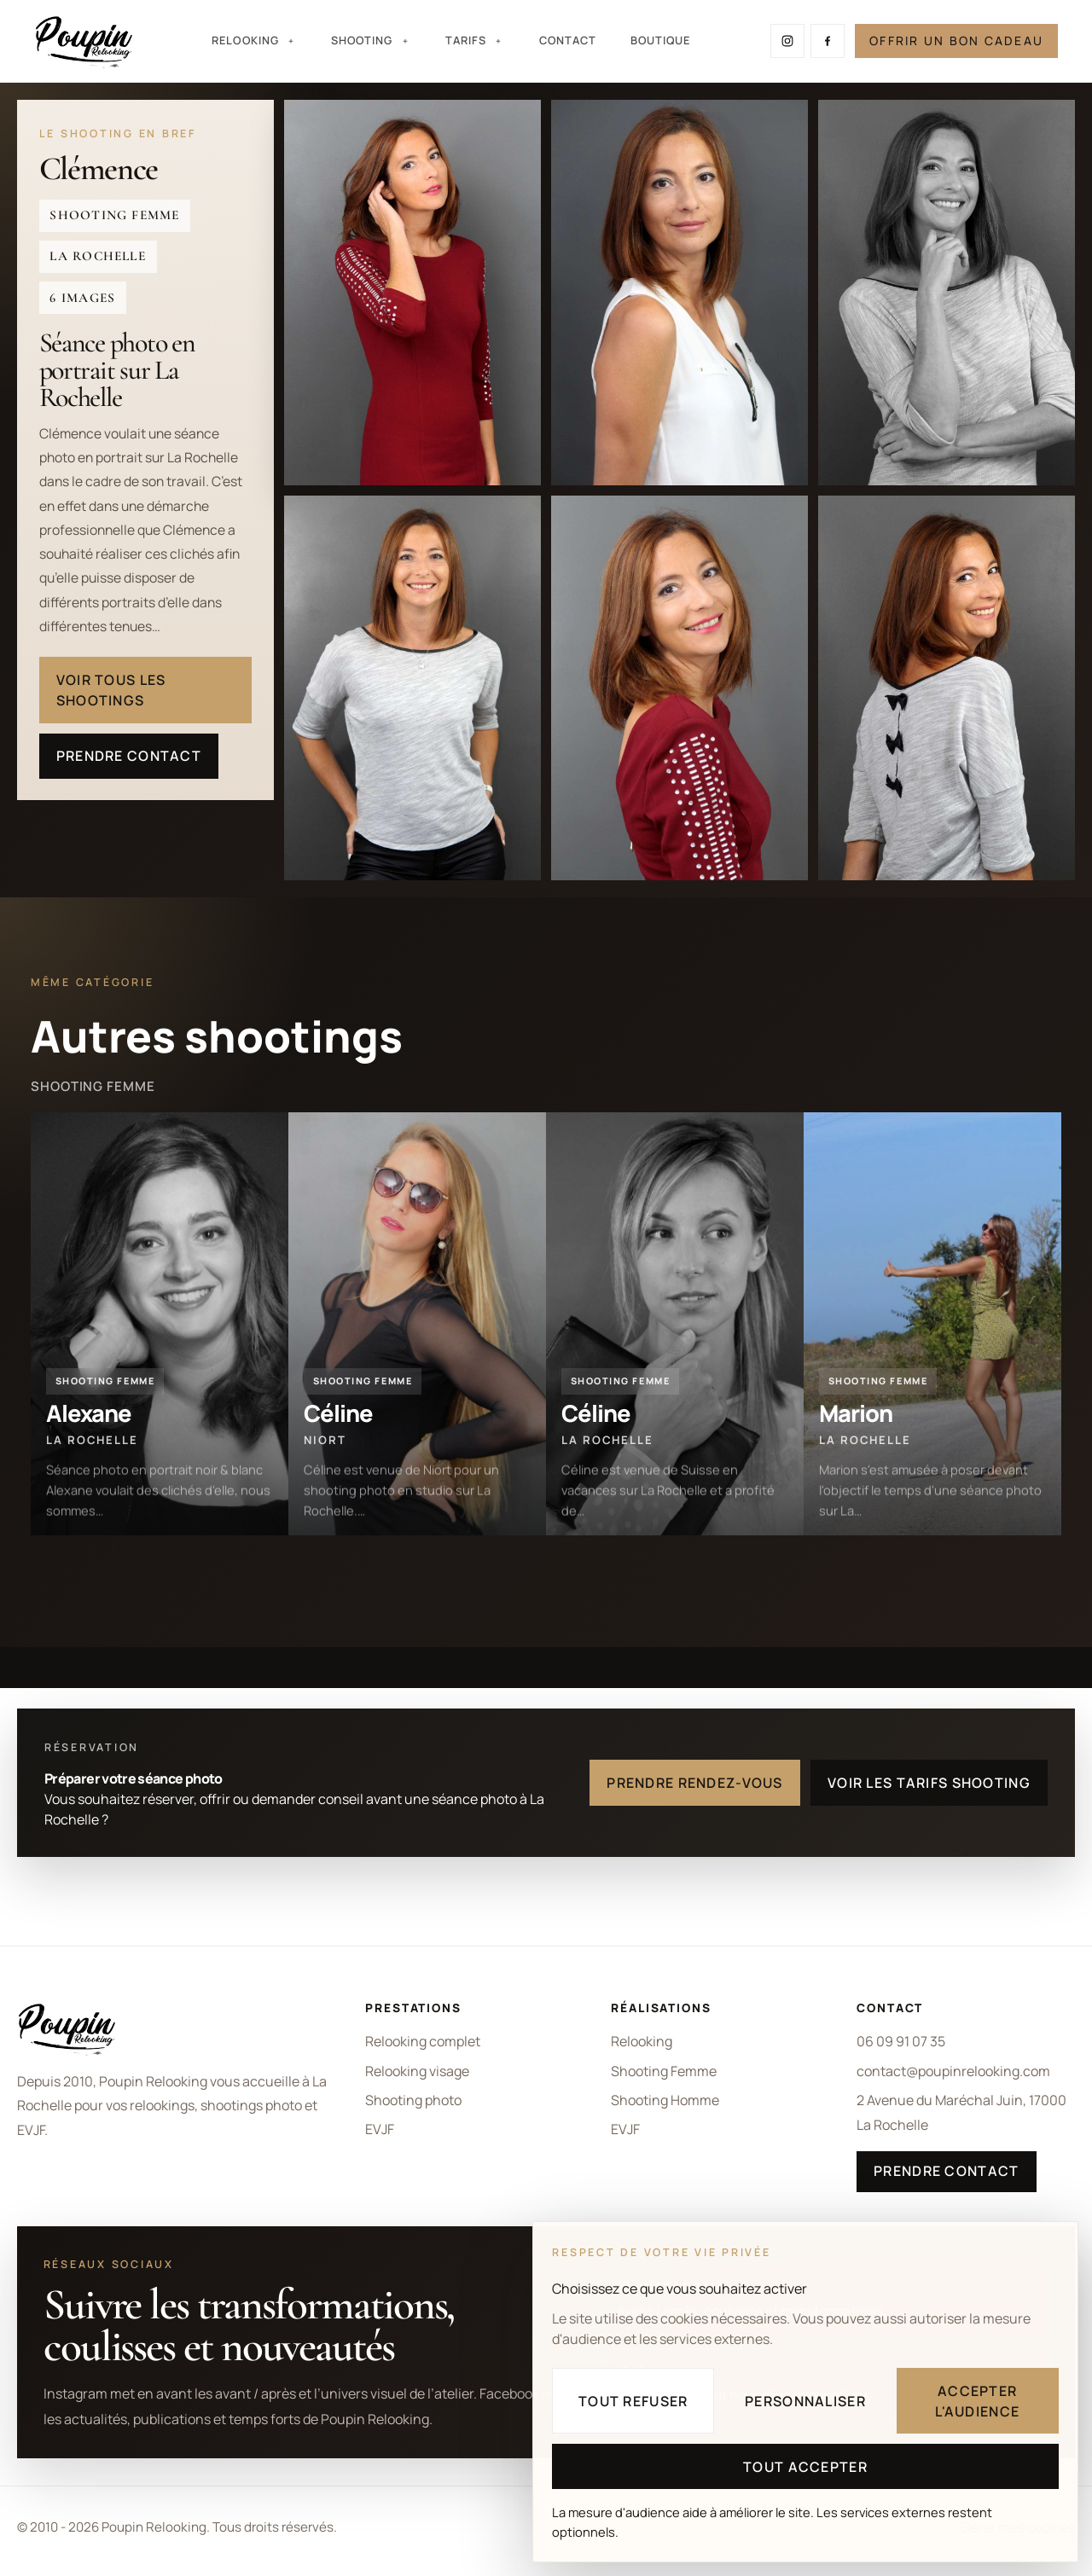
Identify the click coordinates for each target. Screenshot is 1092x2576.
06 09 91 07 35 (901, 2041)
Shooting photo (413, 2100)
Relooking (641, 2041)
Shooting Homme (665, 2100)
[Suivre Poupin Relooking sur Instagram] (787, 41)
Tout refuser (633, 2401)
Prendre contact (128, 755)
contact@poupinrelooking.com (953, 2071)
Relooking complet (422, 2041)
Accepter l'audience (977, 2401)
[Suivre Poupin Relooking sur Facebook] (827, 41)
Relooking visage (417, 2071)
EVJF (379, 2129)
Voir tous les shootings (111, 690)
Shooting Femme (664, 2071)
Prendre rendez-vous (694, 1782)
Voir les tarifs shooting (929, 1782)
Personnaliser (805, 2401)
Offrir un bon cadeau (956, 40)
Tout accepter (805, 2466)
